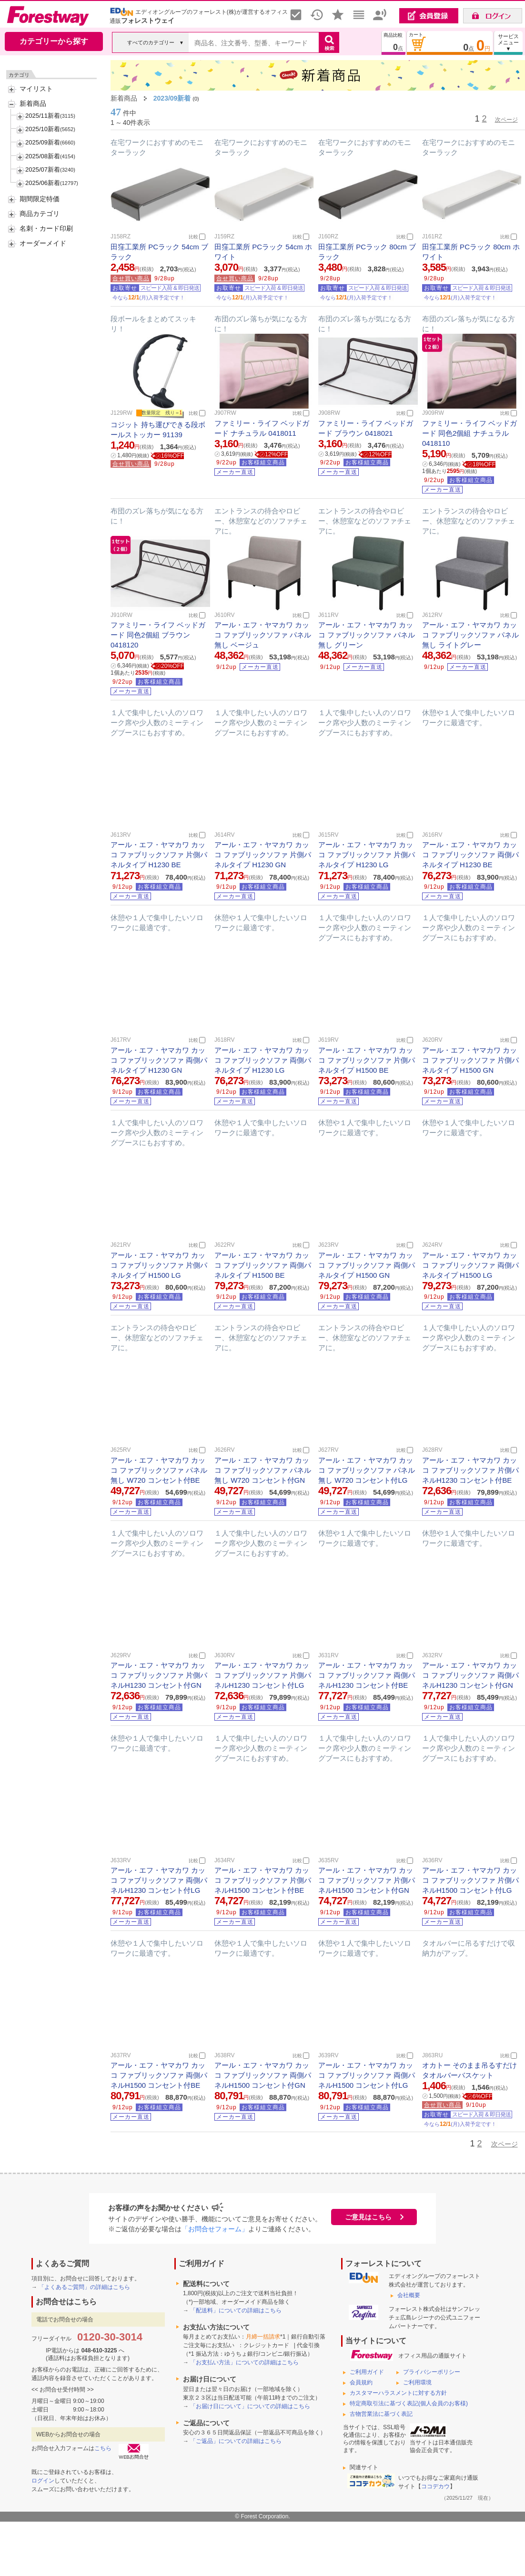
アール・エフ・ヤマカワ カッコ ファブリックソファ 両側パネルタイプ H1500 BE (262, 1265)
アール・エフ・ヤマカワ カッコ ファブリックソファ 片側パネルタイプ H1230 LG (366, 855)
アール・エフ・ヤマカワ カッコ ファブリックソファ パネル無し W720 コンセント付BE (159, 1470)
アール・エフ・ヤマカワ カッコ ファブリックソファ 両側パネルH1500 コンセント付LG (366, 2075)
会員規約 (361, 2382)
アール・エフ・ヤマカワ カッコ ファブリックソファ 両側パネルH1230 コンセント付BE (366, 1675)
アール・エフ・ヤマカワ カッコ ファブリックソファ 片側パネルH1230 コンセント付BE (470, 1470)
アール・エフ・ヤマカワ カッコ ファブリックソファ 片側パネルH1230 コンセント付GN (159, 1675)
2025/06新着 (42, 182)
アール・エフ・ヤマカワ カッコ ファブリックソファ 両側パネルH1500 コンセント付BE (159, 2075)
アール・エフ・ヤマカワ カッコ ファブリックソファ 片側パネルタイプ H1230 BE (159, 855)
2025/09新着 (42, 142)
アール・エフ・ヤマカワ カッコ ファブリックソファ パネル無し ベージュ (262, 635)
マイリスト (36, 88)
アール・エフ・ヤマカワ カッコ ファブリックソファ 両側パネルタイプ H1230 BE (470, 855)
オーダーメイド (43, 243)
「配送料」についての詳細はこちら (236, 2310)
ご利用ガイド (367, 2372)
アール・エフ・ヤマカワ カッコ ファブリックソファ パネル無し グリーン (366, 635)
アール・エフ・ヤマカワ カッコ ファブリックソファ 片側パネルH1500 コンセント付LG (470, 1880)
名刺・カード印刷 (46, 228)
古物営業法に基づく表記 (381, 2414)
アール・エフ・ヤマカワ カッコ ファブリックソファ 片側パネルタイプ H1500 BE (366, 1060)
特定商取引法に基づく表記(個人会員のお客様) (409, 2403)
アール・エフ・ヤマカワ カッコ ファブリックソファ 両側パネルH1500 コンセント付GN (262, 2075)
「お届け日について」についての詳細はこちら (250, 2406)
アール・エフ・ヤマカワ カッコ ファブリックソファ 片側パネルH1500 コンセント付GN (366, 1880)
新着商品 (33, 103)
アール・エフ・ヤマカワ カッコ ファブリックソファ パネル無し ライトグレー (470, 635)
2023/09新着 (172, 98)
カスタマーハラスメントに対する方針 (398, 2393)
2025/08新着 (42, 156)
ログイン (42, 2480)
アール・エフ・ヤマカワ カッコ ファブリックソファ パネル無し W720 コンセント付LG (366, 1470)
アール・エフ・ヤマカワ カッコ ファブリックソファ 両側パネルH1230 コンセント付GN (470, 1675)
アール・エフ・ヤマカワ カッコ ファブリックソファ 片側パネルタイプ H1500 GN (470, 1060)
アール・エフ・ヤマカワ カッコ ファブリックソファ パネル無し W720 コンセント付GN (262, 1470)
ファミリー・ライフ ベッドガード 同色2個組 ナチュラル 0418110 (469, 433)
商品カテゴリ (40, 213)
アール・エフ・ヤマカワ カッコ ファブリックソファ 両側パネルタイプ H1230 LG (262, 1060)
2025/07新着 (42, 169)
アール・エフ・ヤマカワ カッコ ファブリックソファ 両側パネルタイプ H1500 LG (470, 1265)
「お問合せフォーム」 (215, 2229)
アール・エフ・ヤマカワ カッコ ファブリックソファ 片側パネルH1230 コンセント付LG (262, 1675)
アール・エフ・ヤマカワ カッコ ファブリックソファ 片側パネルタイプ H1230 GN (262, 855)
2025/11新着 (42, 115)
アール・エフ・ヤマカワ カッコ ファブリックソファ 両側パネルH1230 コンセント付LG (159, 1880)
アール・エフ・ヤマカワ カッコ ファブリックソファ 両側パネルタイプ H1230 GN (159, 1060)
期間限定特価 (40, 199)
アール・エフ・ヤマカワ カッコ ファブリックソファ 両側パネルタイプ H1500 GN (366, 1265)
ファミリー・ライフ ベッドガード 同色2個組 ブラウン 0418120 (158, 635)
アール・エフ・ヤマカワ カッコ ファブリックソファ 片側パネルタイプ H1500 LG (159, 1265)
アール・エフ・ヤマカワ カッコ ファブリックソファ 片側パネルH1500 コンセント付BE (262, 1880)
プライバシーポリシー (431, 2372)
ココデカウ (435, 2486)
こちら (102, 2448)
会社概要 (408, 2295)
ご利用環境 (417, 2382)
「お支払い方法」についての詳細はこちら (244, 2362)
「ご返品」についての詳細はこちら (236, 2441)
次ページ (506, 119)
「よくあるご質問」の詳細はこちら (84, 2287)
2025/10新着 (42, 129)
